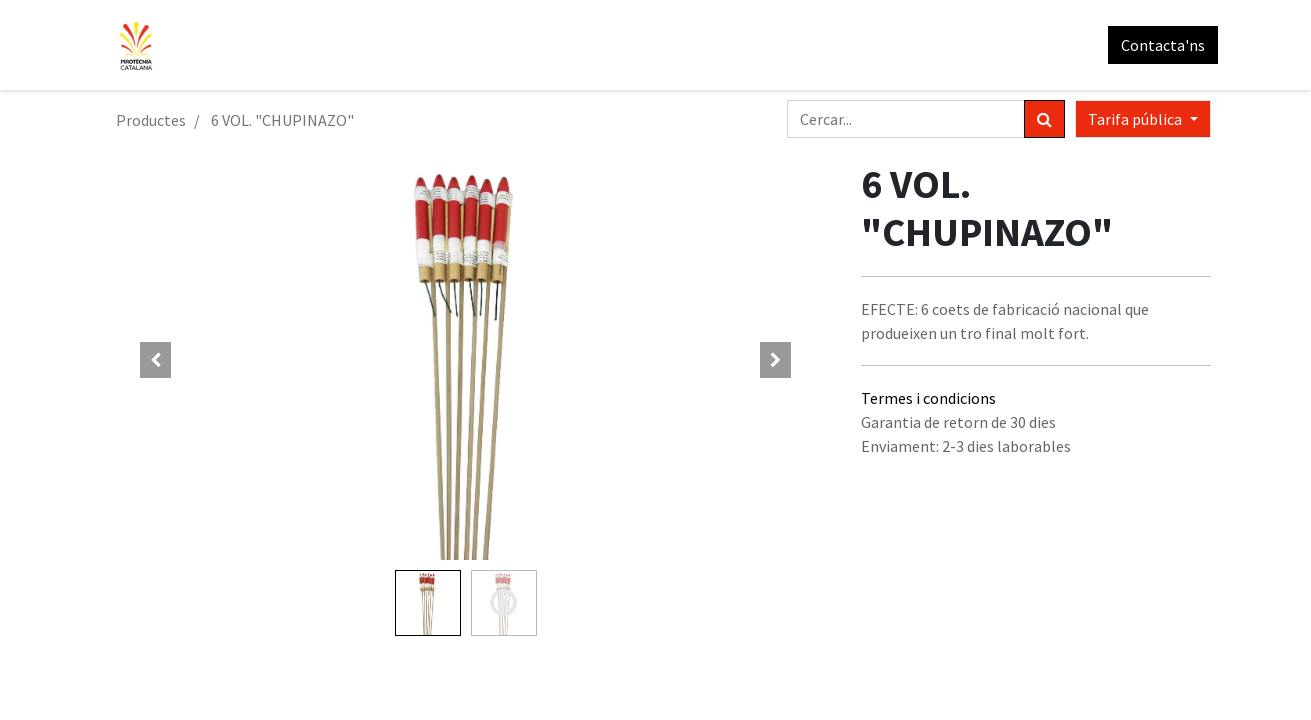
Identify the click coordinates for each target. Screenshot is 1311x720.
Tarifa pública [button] (1136, 119)
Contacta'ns (1156, 45)
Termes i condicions (928, 398)
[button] (156, 360)
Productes (151, 120)
